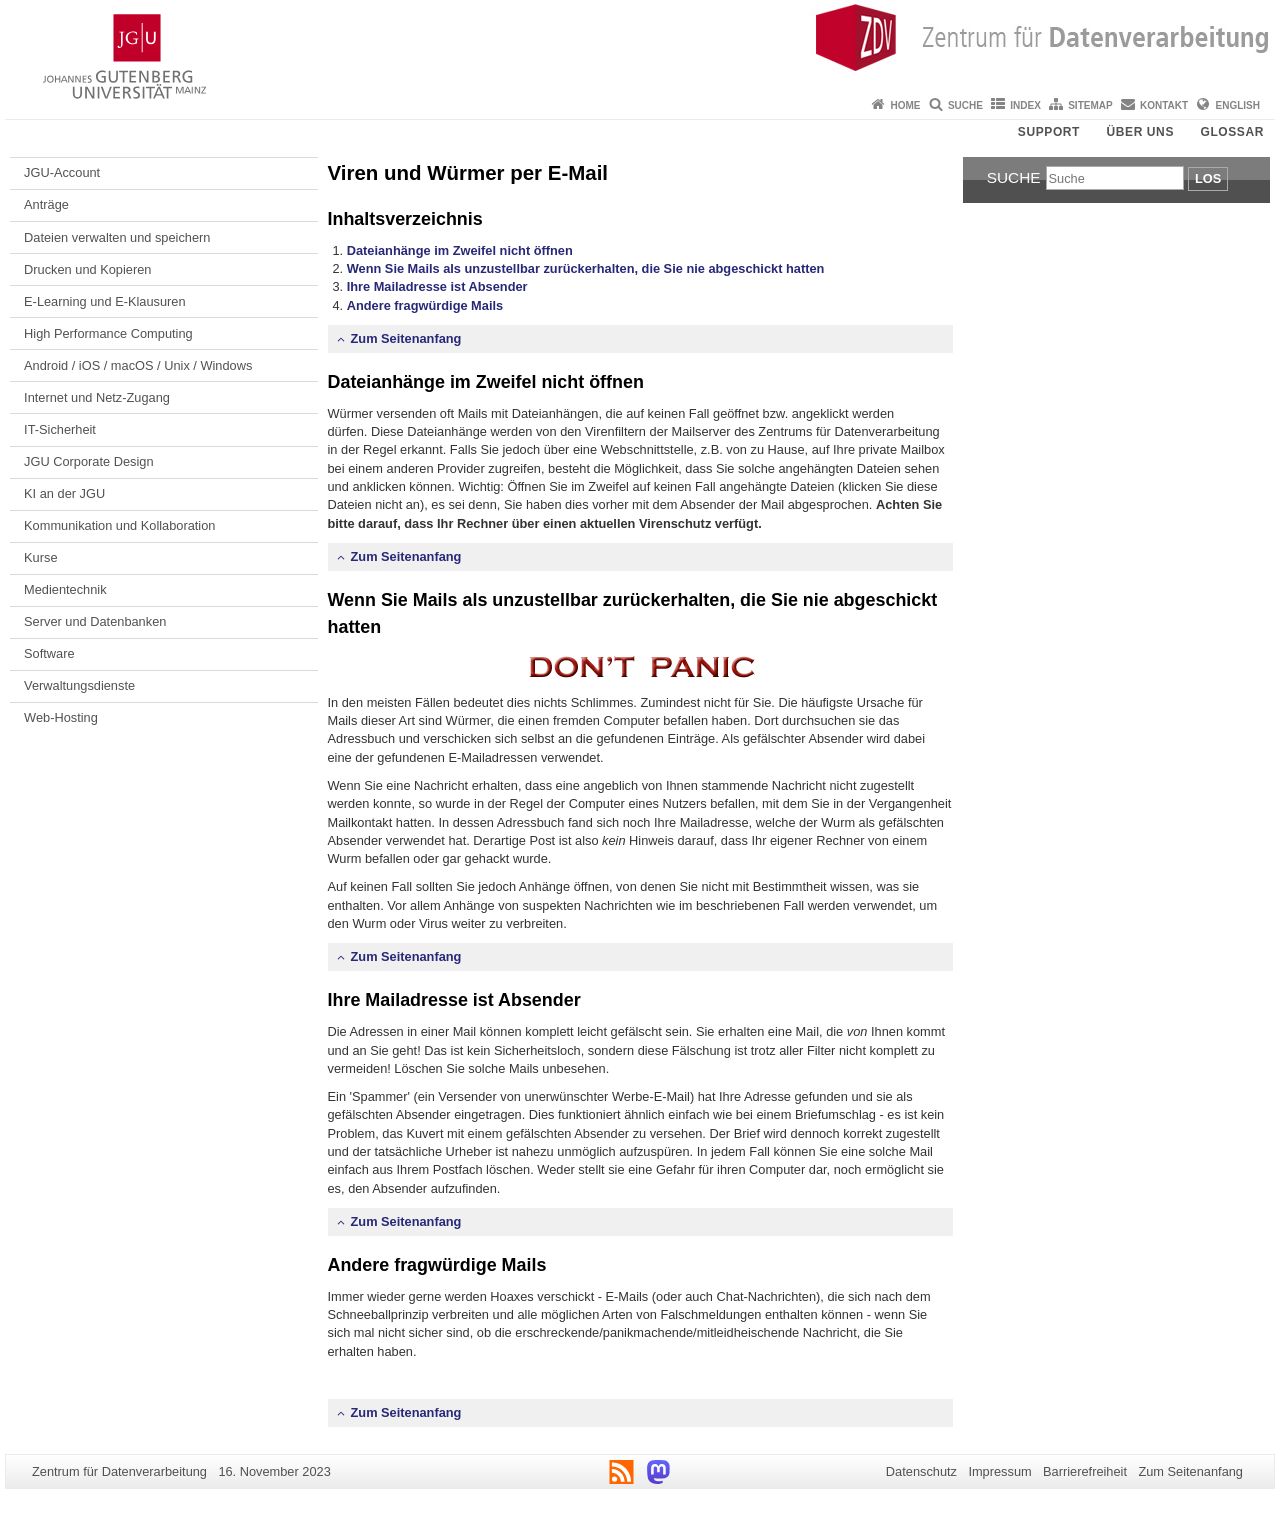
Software (49, 653)
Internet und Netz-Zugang (97, 397)
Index (1025, 105)
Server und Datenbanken (95, 621)
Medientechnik (65, 589)
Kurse (40, 557)
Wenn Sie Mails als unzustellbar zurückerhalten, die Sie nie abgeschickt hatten (586, 268)
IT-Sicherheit (60, 429)
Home (906, 105)
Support (1049, 132)
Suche (965, 105)
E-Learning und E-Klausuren (105, 301)
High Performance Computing (108, 333)
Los (1208, 178)
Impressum (999, 1471)
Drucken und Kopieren (87, 269)
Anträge (46, 204)
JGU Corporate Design (88, 461)
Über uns (1140, 132)
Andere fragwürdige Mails (425, 305)
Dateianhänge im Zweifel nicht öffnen (460, 250)
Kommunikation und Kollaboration (119, 525)
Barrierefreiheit (1085, 1471)
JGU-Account (62, 172)
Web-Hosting (61, 717)
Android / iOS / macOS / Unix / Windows (138, 365)
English (1238, 105)
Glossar (1232, 132)
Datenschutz (921, 1471)
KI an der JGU (64, 493)
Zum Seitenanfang (406, 338)
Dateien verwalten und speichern (117, 237)
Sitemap (1090, 105)
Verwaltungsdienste (79, 685)
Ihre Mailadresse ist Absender (437, 286)
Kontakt (1164, 105)
